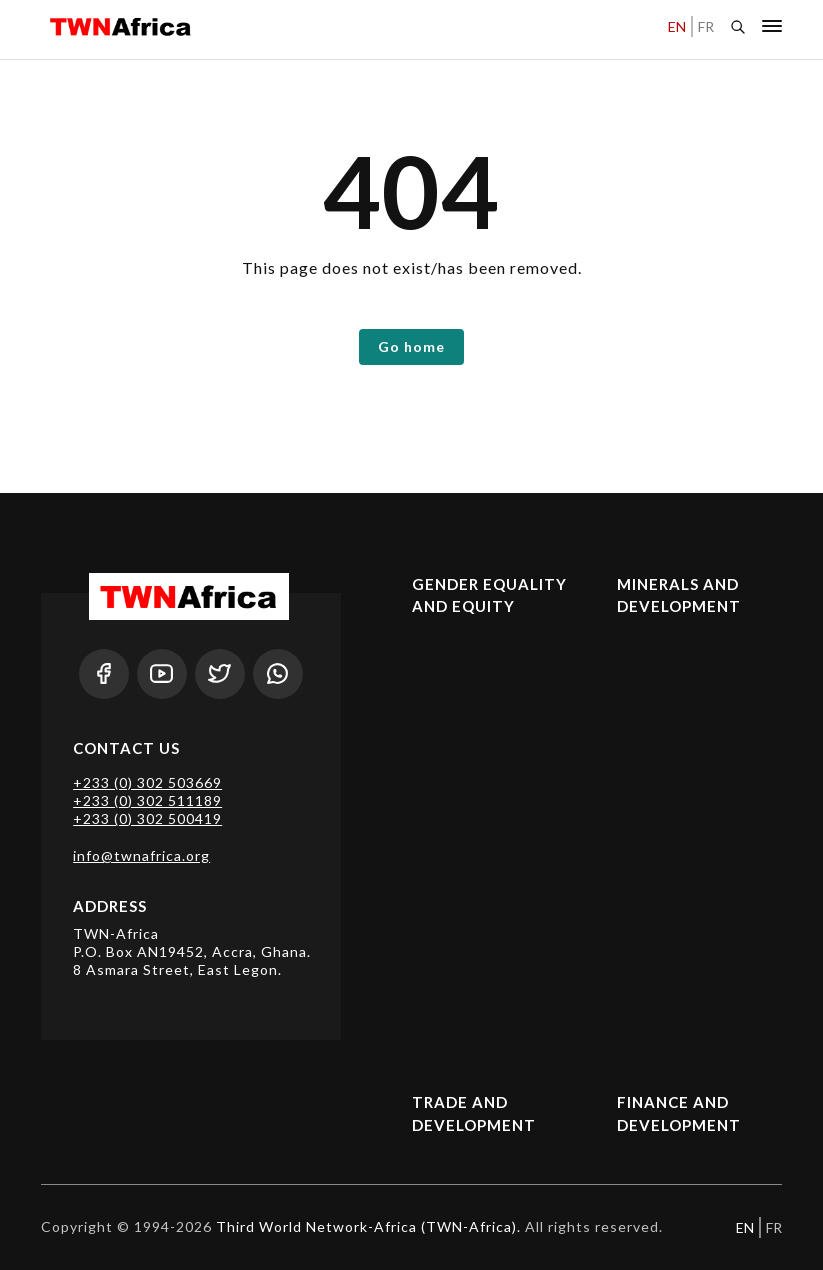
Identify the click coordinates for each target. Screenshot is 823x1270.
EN (677, 26)
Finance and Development (679, 1113)
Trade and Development (474, 1113)
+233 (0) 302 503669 (147, 782)
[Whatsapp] (278, 674)
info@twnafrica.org (141, 855)
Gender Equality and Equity (489, 595)
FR (706, 26)
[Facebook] (104, 674)
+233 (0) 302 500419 (147, 818)
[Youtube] (162, 674)
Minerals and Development (679, 595)
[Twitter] (220, 674)
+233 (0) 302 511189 (147, 800)
